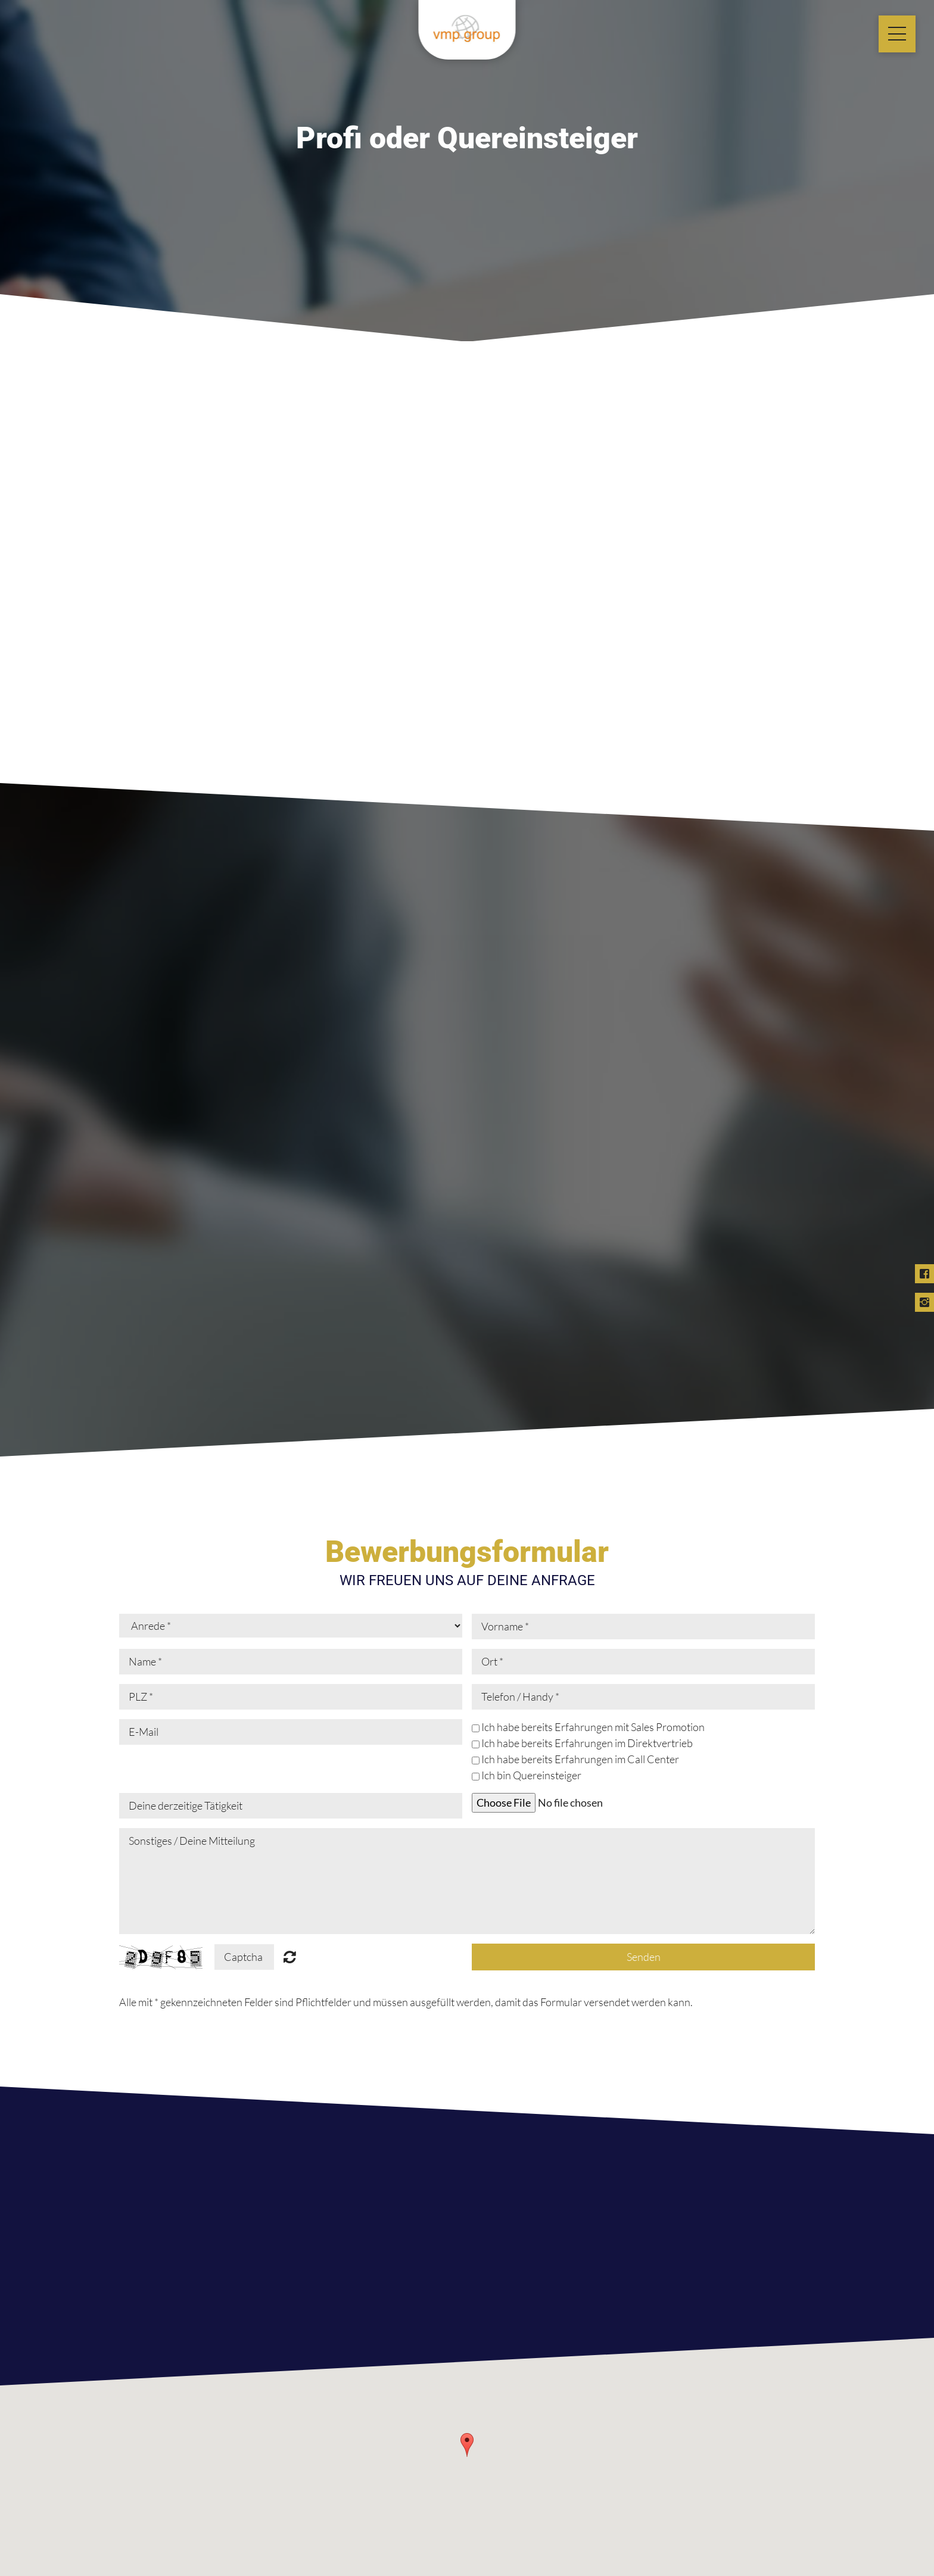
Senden (644, 1956)
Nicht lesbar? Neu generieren (290, 1957)
